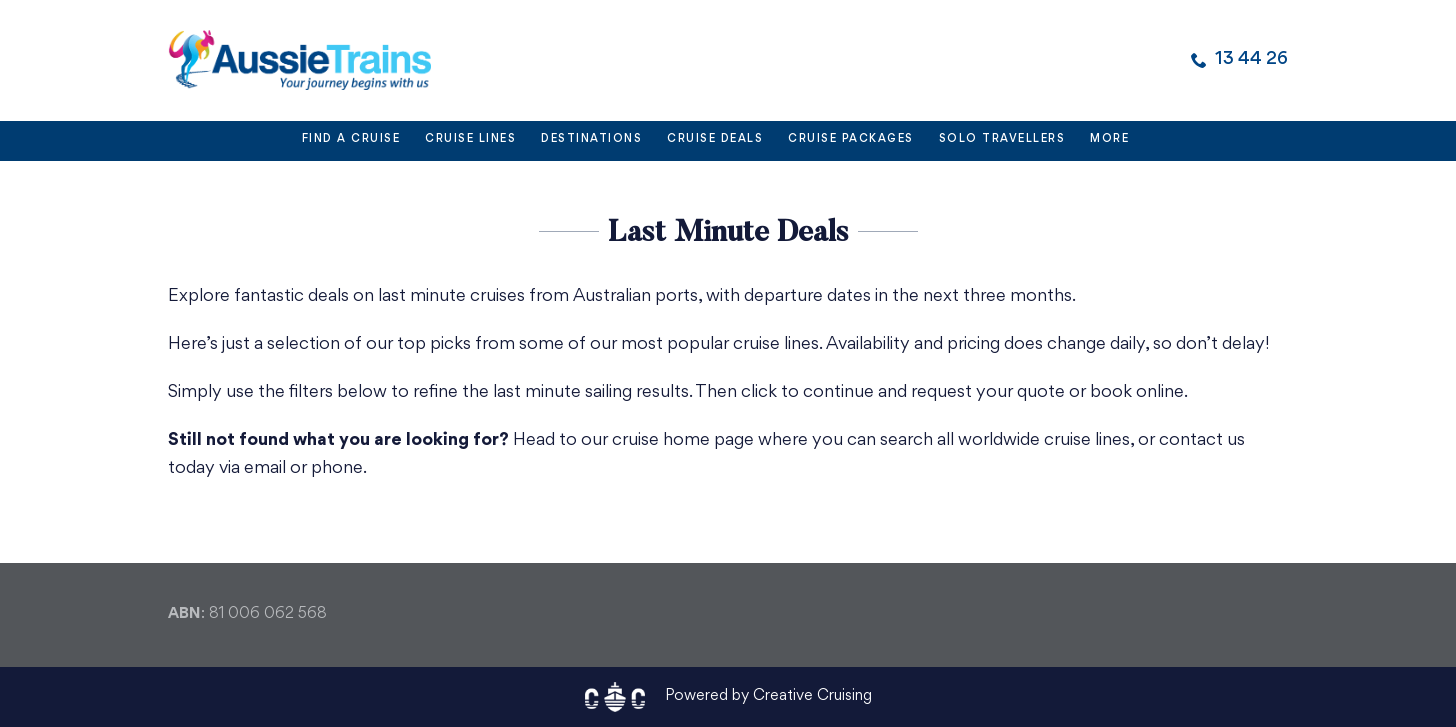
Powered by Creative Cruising (768, 696)
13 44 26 (1251, 59)
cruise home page (683, 440)
